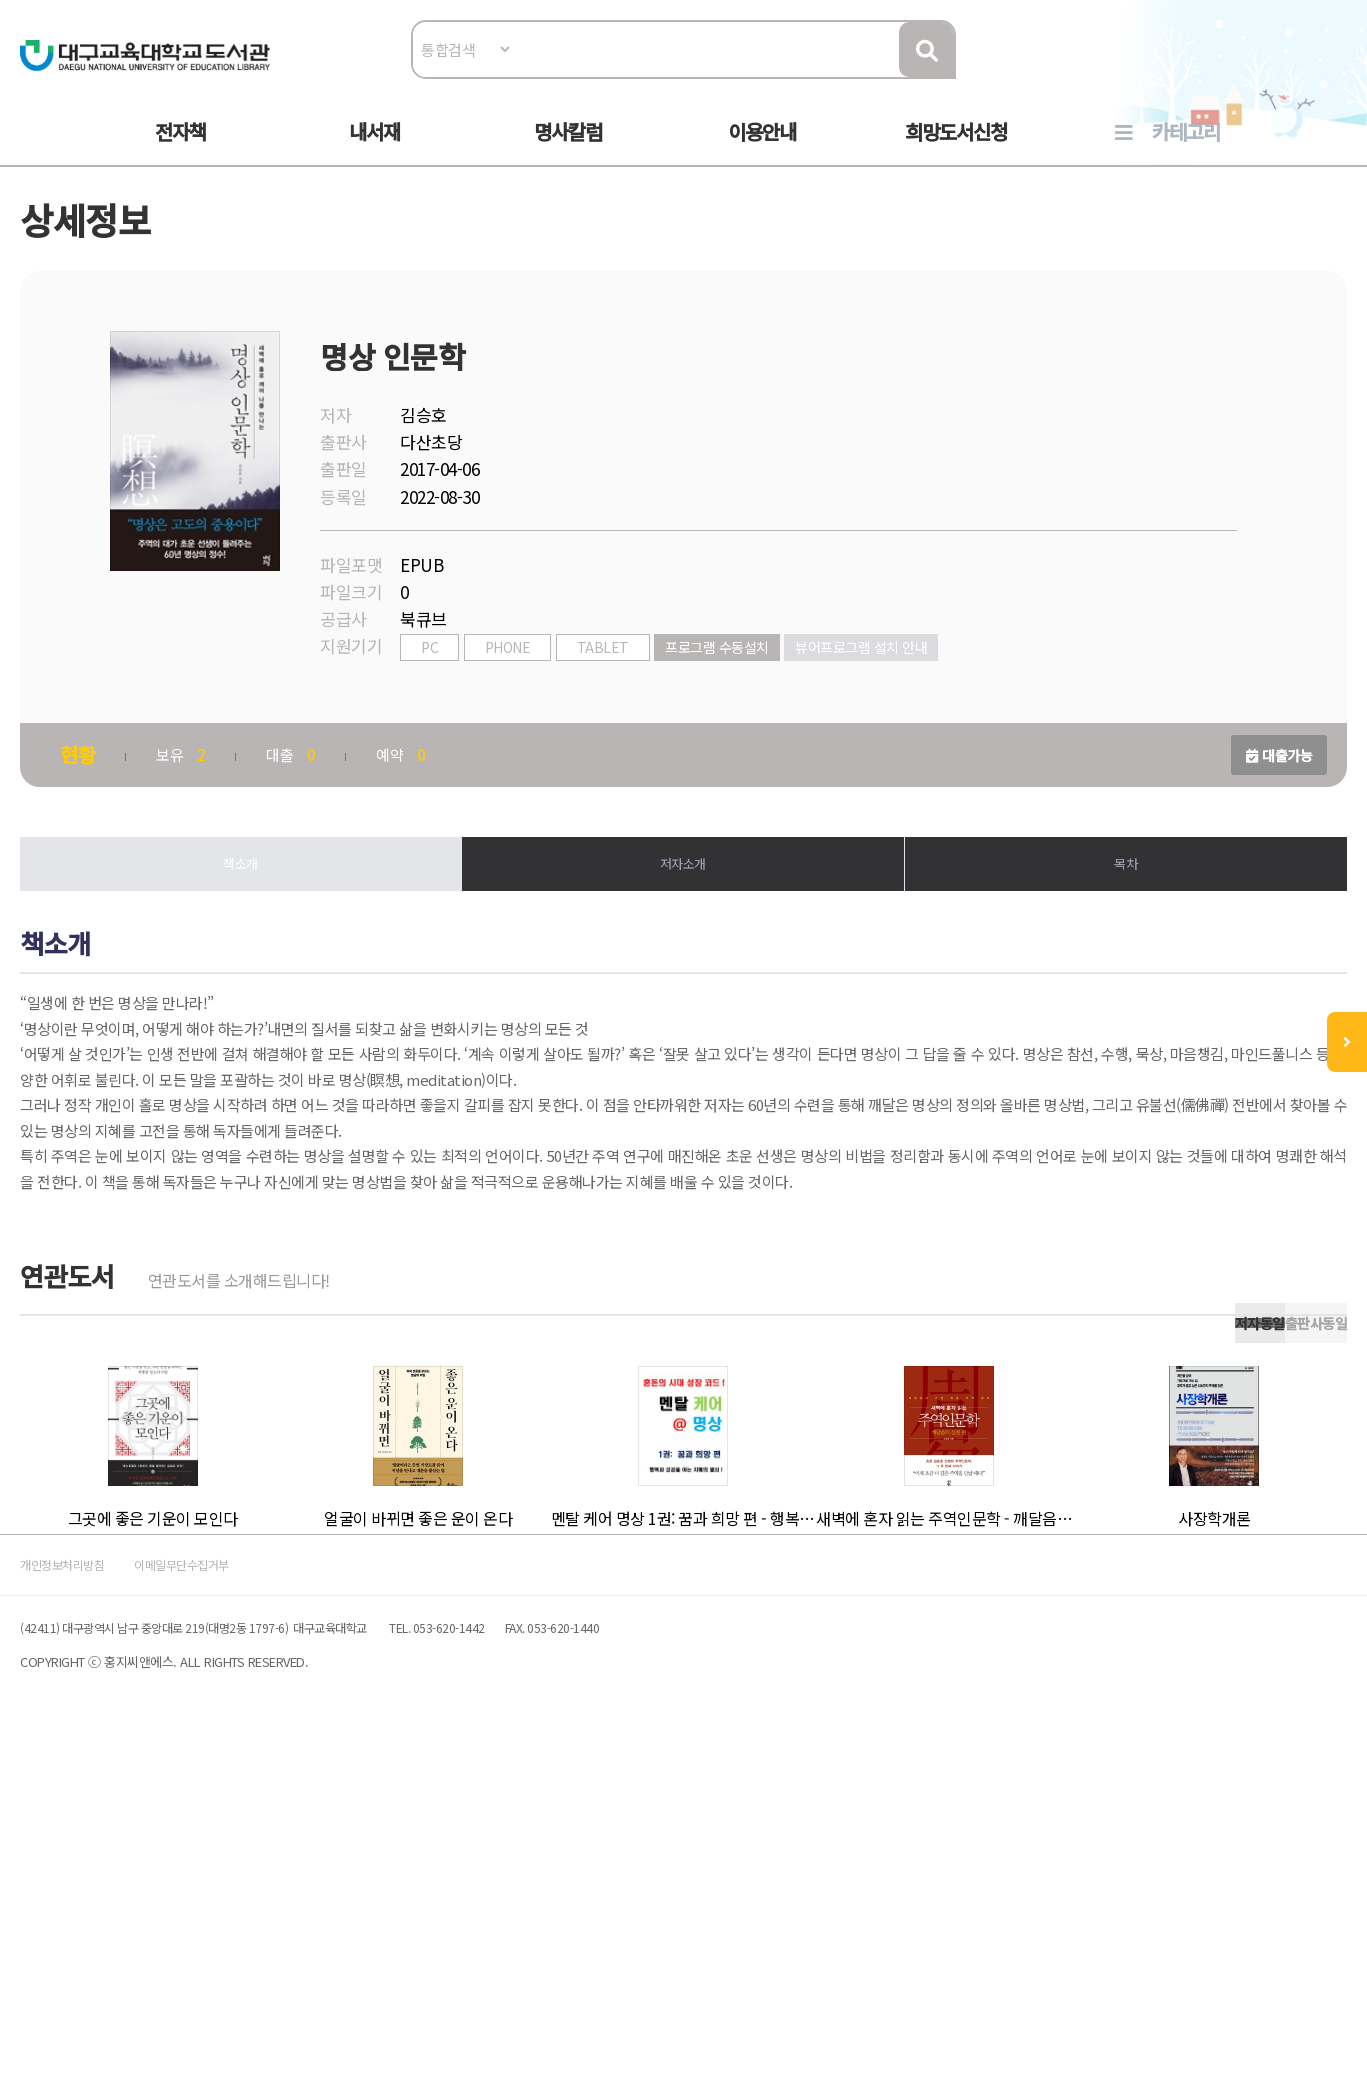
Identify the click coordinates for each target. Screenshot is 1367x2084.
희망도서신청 (956, 151)
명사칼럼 (568, 151)
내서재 (374, 151)
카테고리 (1186, 151)
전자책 (180, 151)
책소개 (283, 918)
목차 (1083, 918)
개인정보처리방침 (146, 1890)
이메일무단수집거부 (308, 1890)
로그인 (1268, 76)
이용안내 (762, 151)
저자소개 (683, 918)
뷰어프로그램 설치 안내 (925, 697)
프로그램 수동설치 (781, 697)
